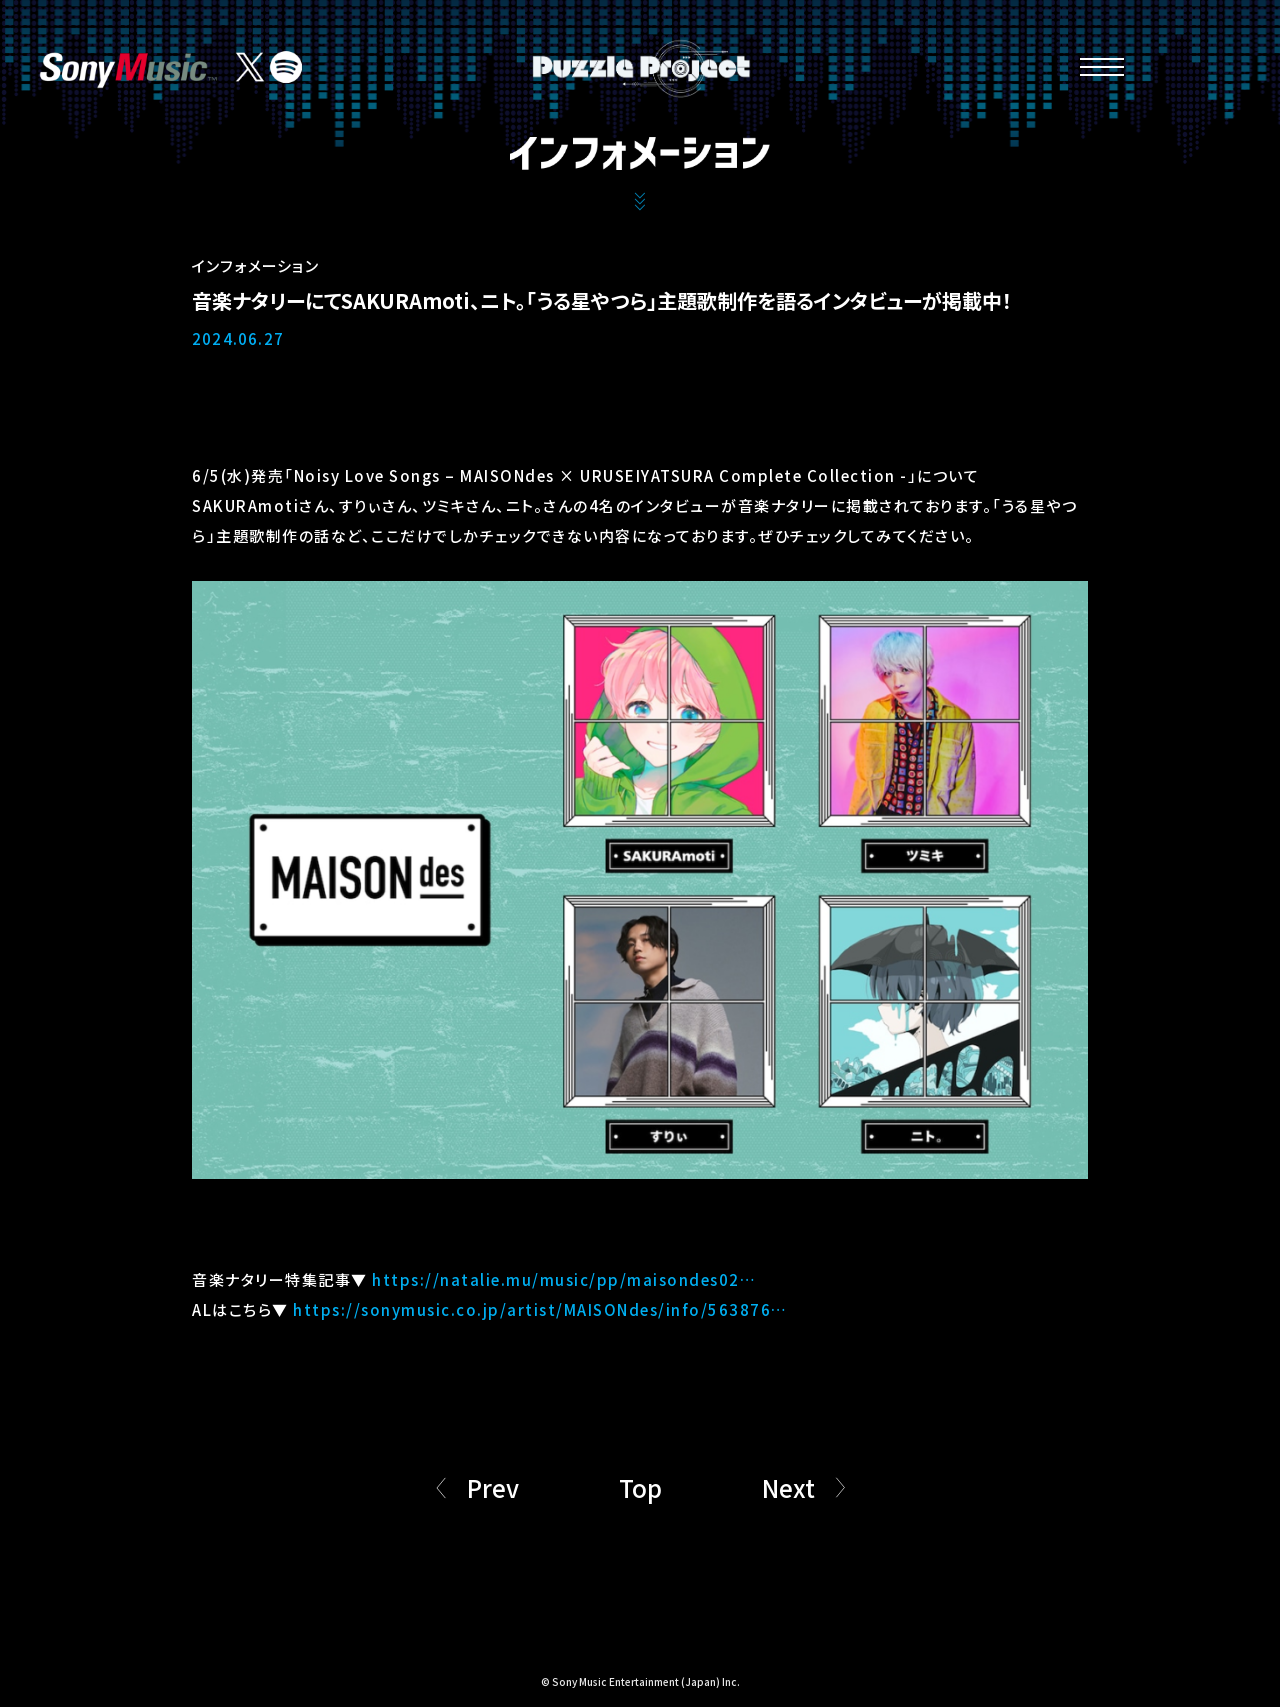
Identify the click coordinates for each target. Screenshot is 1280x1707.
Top (640, 1487)
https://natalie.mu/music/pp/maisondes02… (564, 1279)
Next (788, 1487)
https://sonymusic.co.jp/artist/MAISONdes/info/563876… (540, 1309)
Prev (493, 1487)
